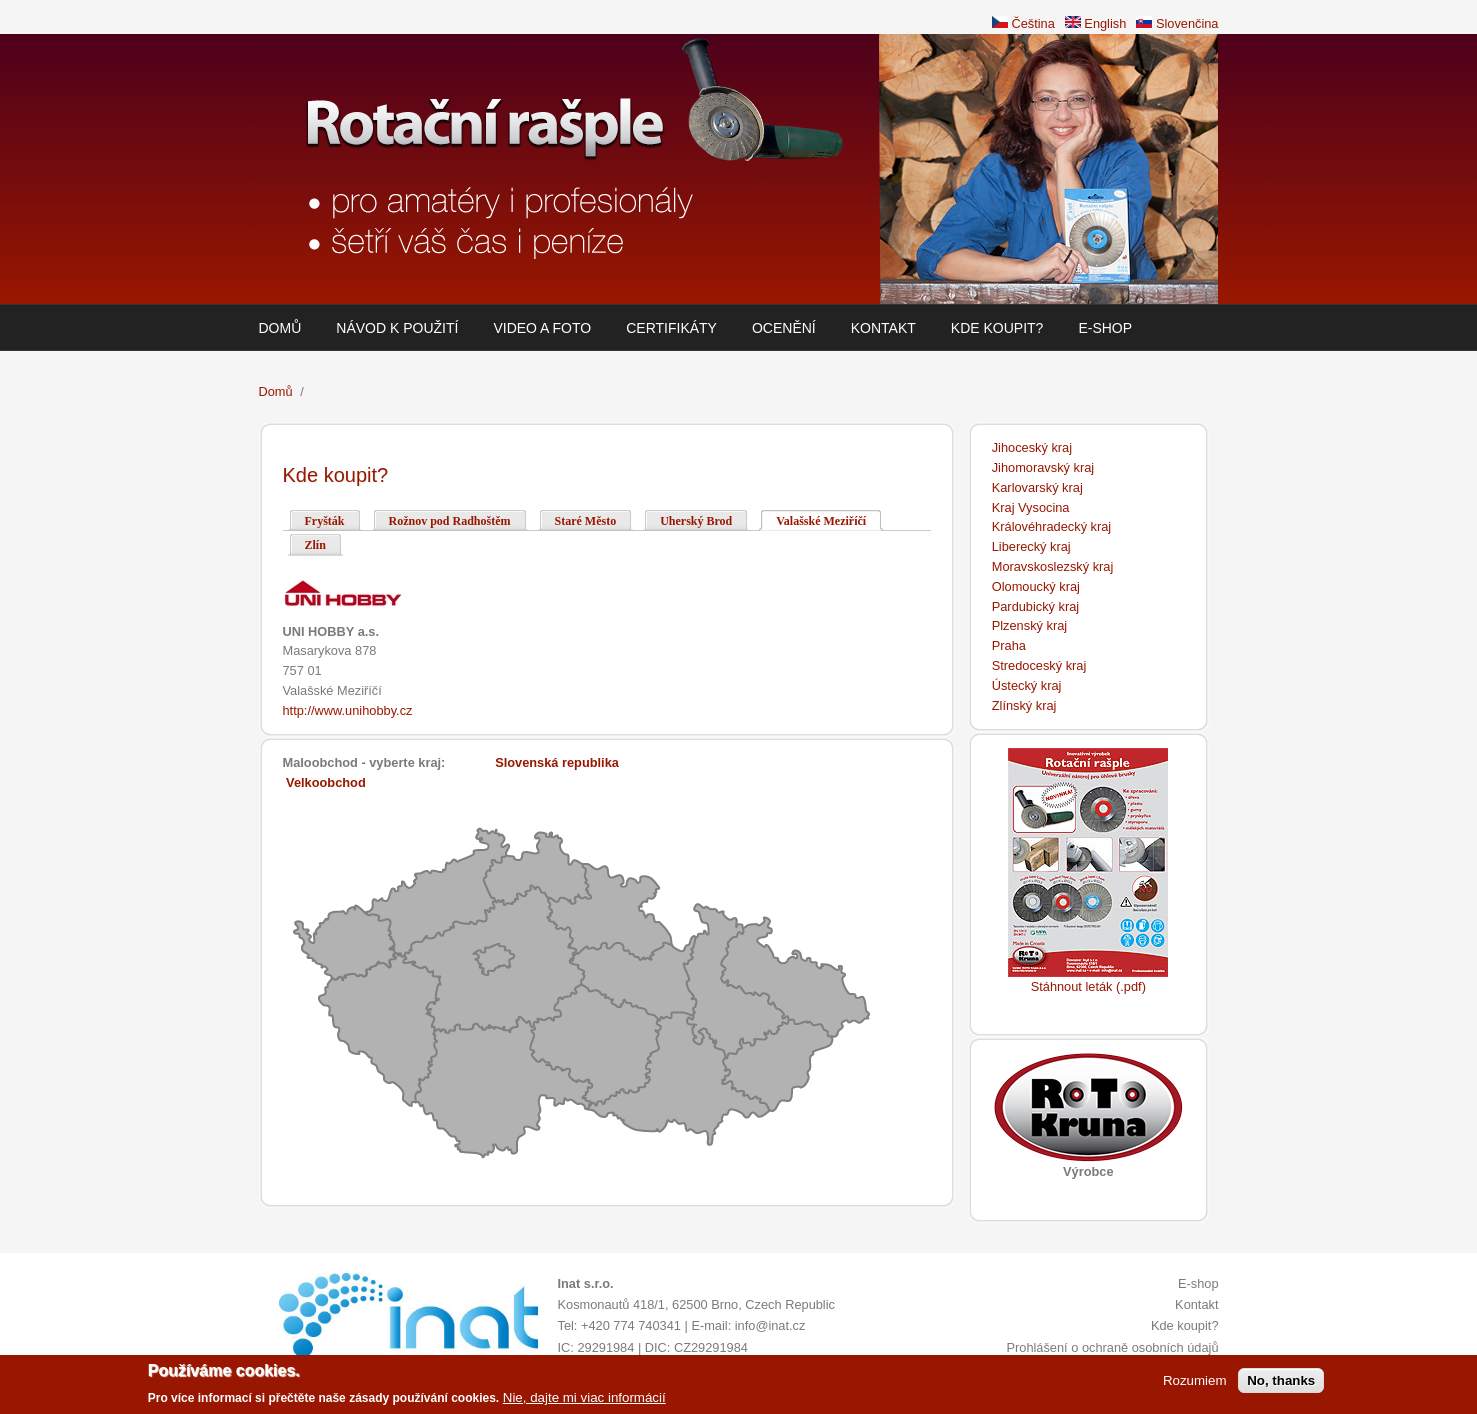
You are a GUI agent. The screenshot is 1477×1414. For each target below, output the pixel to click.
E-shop (1105, 328)
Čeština (1023, 23)
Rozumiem (1195, 1382)
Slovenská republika (557, 762)
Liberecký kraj (1031, 546)
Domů (280, 328)
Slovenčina (1177, 23)
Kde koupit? (997, 328)
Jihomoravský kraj (1043, 467)
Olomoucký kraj (1036, 586)
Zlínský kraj (1024, 705)
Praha (1009, 645)
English (1096, 23)
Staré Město (586, 521)
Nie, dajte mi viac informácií (584, 1399)
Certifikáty (671, 328)
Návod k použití (397, 328)
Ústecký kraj (1027, 685)
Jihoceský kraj (1032, 447)
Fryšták (325, 521)
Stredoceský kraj (1039, 665)
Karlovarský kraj (1037, 487)
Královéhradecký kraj (1052, 526)
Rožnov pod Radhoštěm (450, 521)
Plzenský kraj (1029, 625)
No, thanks (1281, 1382)
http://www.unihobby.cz (348, 710)
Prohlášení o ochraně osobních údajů (1112, 1347)
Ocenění (784, 328)
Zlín (315, 545)
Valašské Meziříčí (829, 519)
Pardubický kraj (1035, 606)
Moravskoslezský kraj (1053, 566)
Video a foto (542, 328)
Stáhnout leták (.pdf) (1088, 986)
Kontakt (883, 328)
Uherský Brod (696, 521)
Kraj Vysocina (1031, 507)
